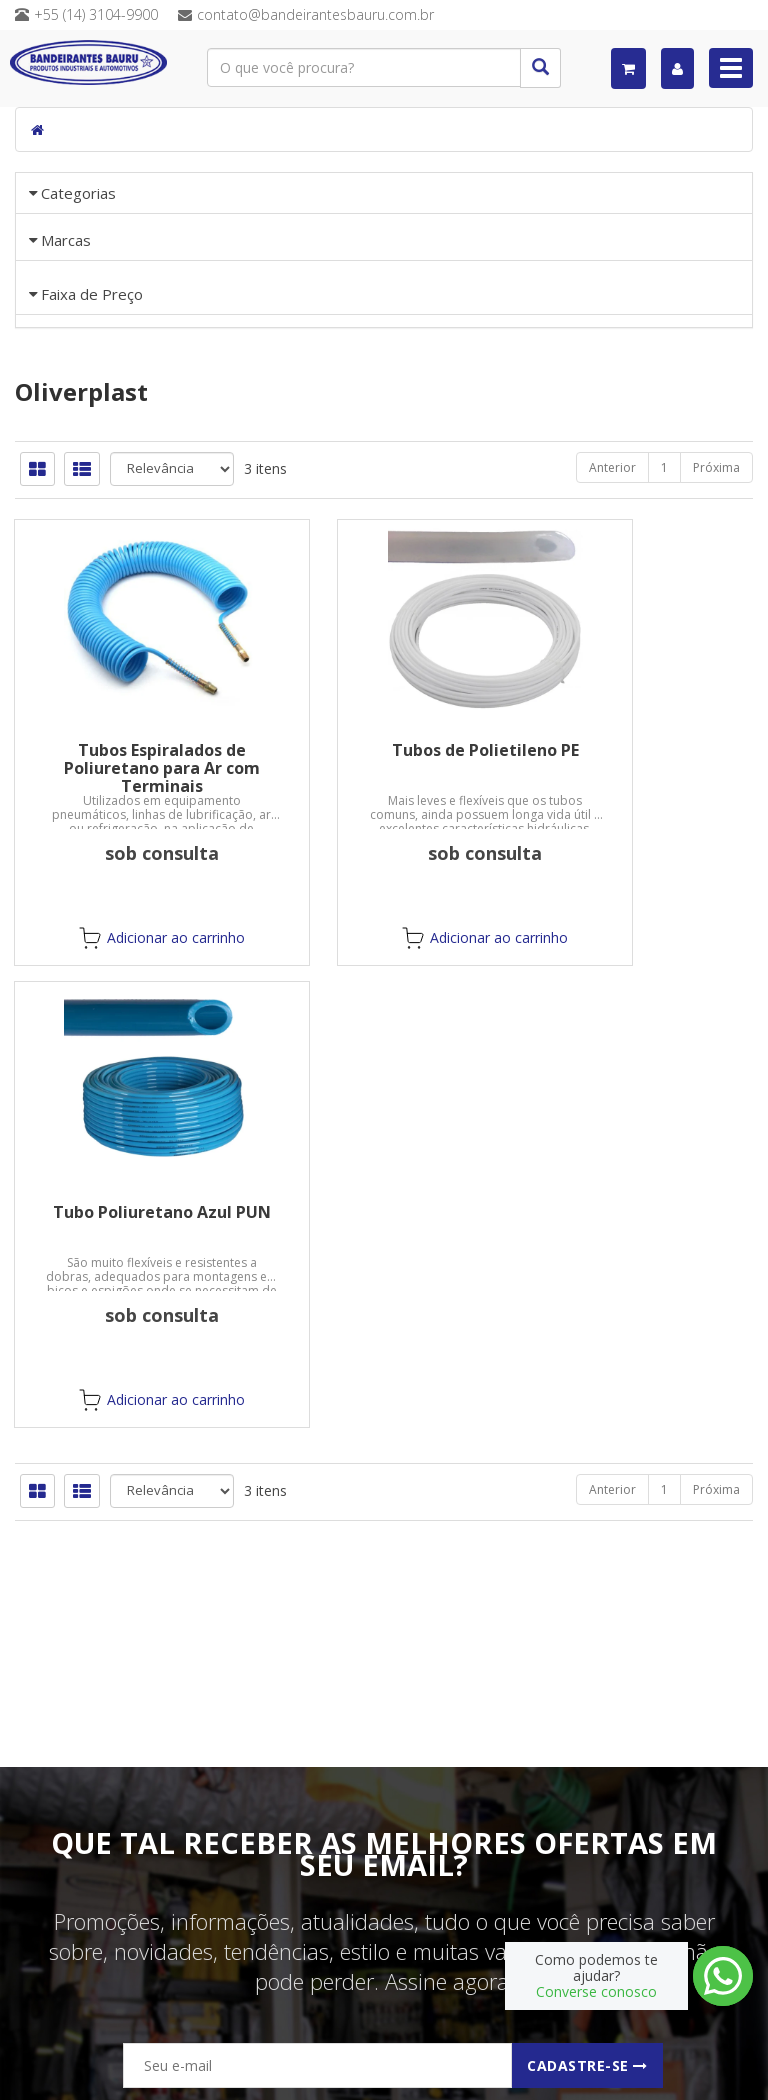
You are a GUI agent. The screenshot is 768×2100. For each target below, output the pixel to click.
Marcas (66, 306)
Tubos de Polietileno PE (384, 979)
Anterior (612, 696)
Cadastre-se (587, 2065)
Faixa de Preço (92, 463)
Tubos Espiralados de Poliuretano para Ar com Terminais (128, 997)
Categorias (78, 193)
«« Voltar (72, 406)
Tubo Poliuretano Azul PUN (640, 979)
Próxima (716, 696)
